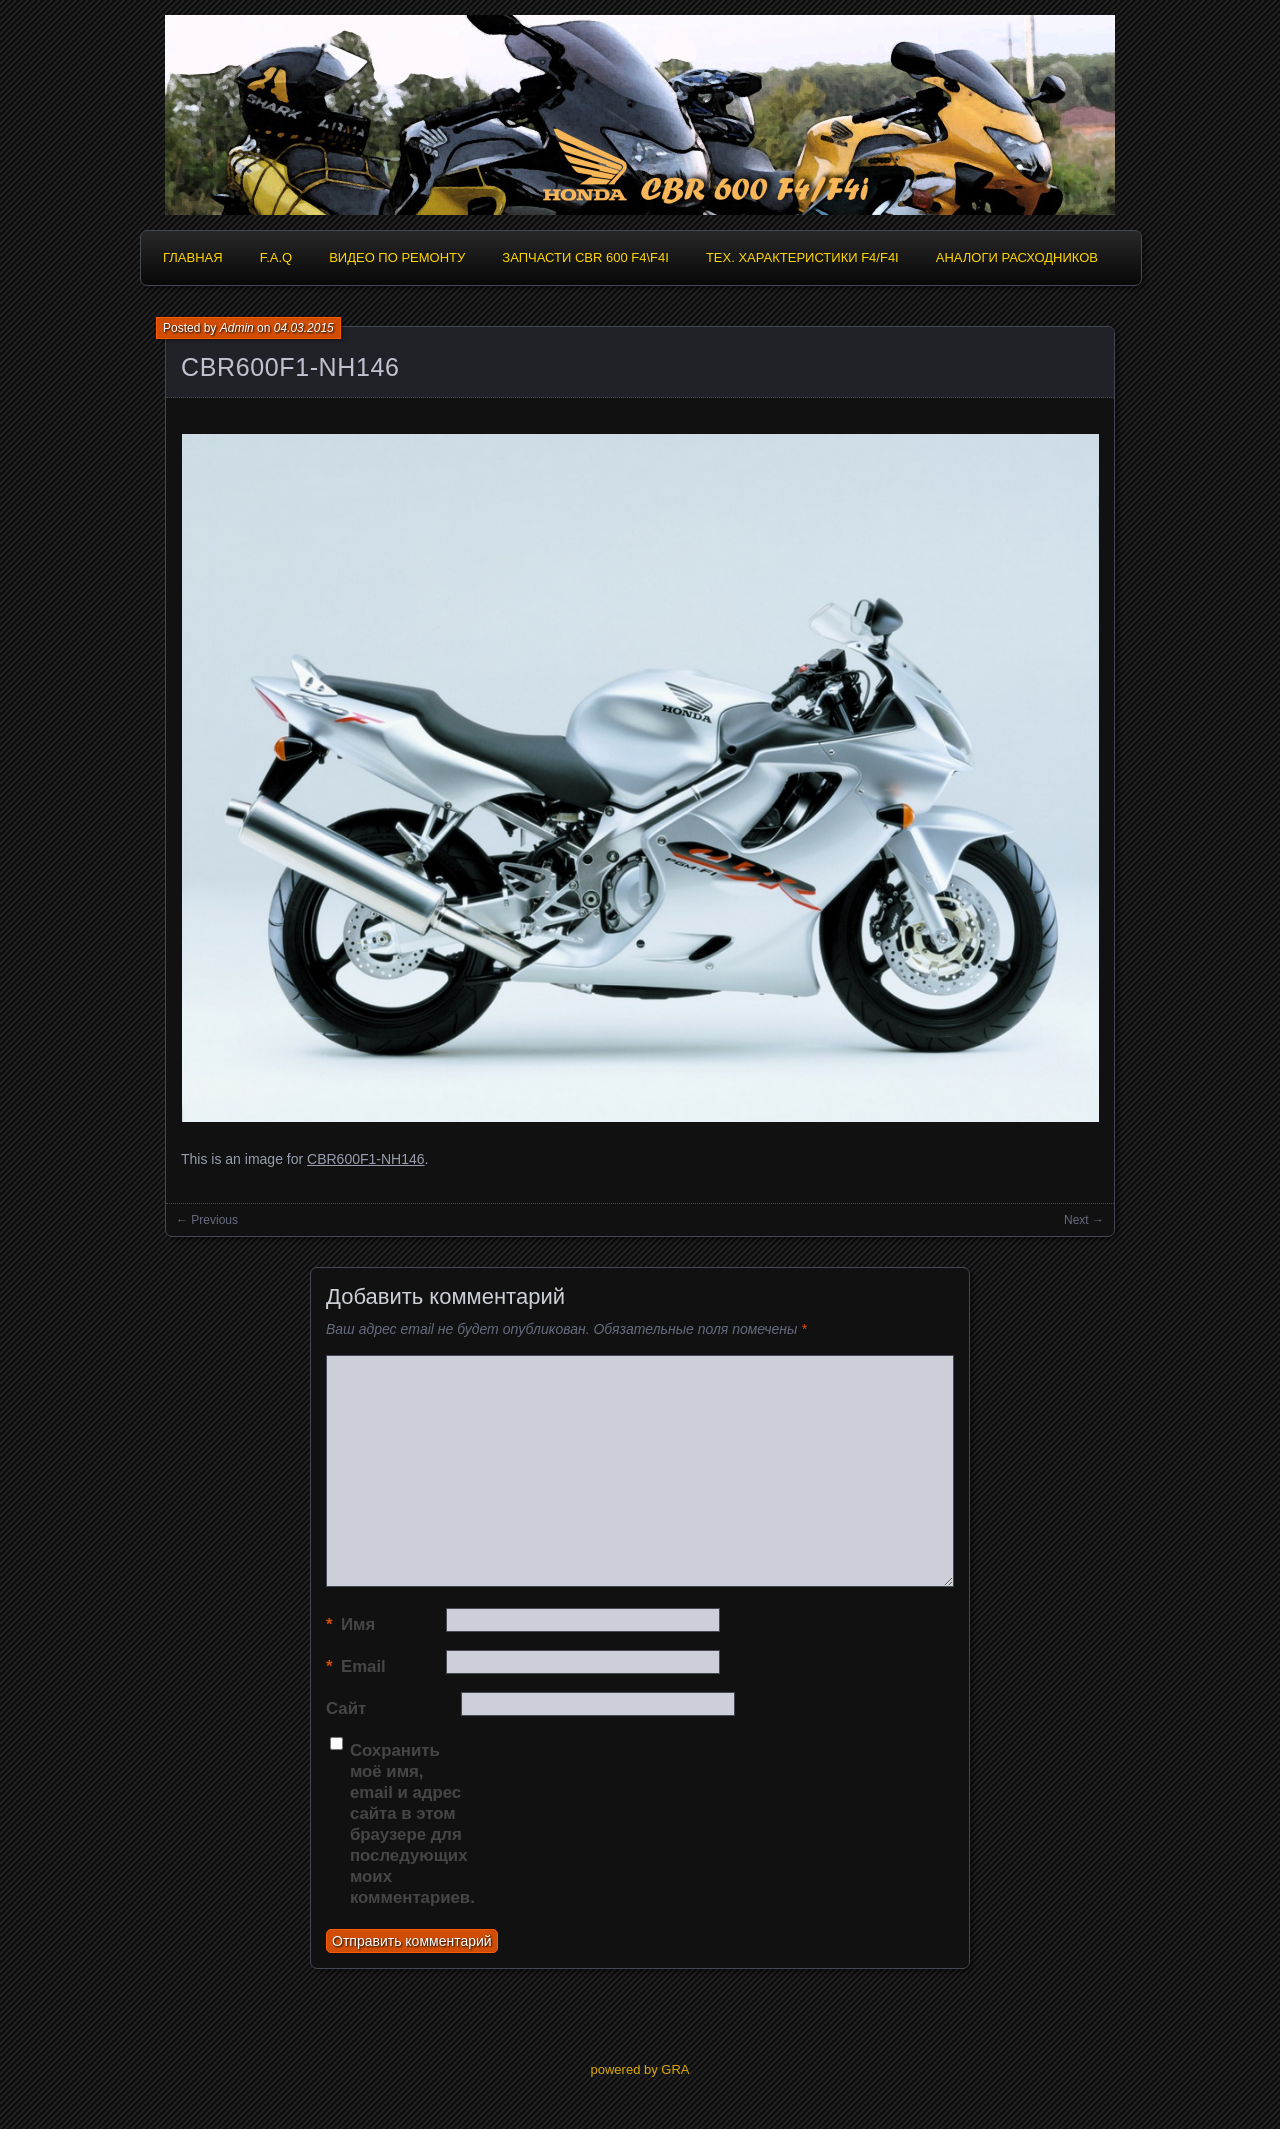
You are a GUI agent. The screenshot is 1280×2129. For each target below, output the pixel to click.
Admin (237, 328)
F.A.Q (276, 257)
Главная (193, 257)
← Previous (207, 1220)
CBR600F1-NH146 (290, 367)
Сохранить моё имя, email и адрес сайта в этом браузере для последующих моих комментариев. (410, 1824)
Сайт (346, 1708)
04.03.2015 (304, 328)
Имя (350, 1624)
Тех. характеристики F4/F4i (802, 257)
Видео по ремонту (397, 257)
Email (356, 1666)
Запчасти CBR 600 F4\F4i (585, 257)
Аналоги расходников (1017, 257)
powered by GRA (640, 2069)
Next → (1084, 1220)
